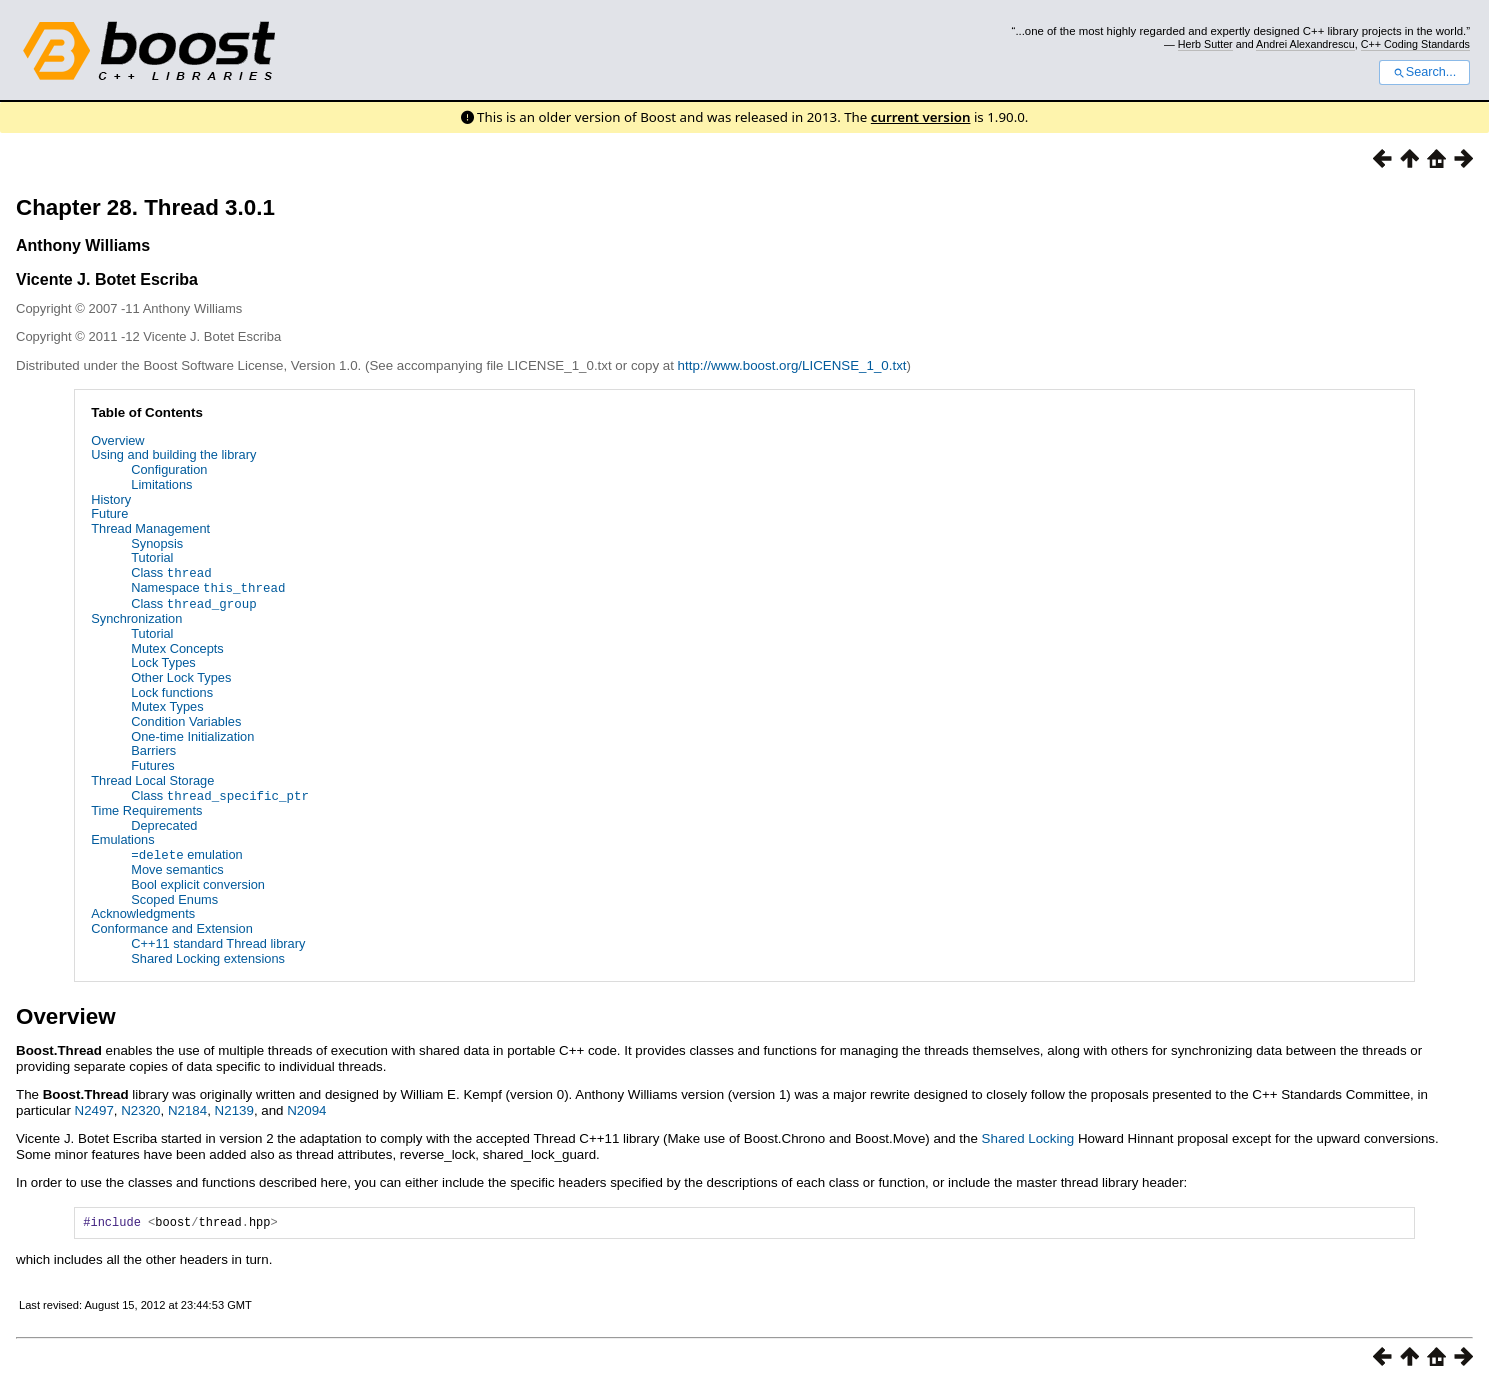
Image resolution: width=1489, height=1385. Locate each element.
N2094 (306, 1106)
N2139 (234, 1106)
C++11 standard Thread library (218, 940)
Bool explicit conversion (198, 881)
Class (171, 572)
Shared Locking (1028, 1135)
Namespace (208, 587)
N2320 (140, 1106)
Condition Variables (186, 719)
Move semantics (177, 866)
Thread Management (150, 528)
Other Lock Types (181, 675)
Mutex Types (167, 704)
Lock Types (163, 660)
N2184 (187, 1106)
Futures (152, 763)
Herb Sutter (1205, 44)
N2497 (94, 1106)
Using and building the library (173, 454)
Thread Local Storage (152, 778)
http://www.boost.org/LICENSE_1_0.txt (792, 365)
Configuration (169, 469)
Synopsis (157, 543)
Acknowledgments (143, 910)
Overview (117, 440)
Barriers (153, 749)
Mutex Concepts (177, 646)
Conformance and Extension (171, 925)
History (111, 499)
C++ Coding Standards (1415, 44)
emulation (186, 851)
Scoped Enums (174, 896)
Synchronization (136, 616)
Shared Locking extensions (208, 954)
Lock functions (172, 690)
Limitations (161, 484)
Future (109, 513)
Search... (1424, 72)
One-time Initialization (192, 734)
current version (921, 117)
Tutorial (152, 557)
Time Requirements (146, 807)
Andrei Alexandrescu (1305, 44)
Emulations (122, 837)
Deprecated (164, 822)
